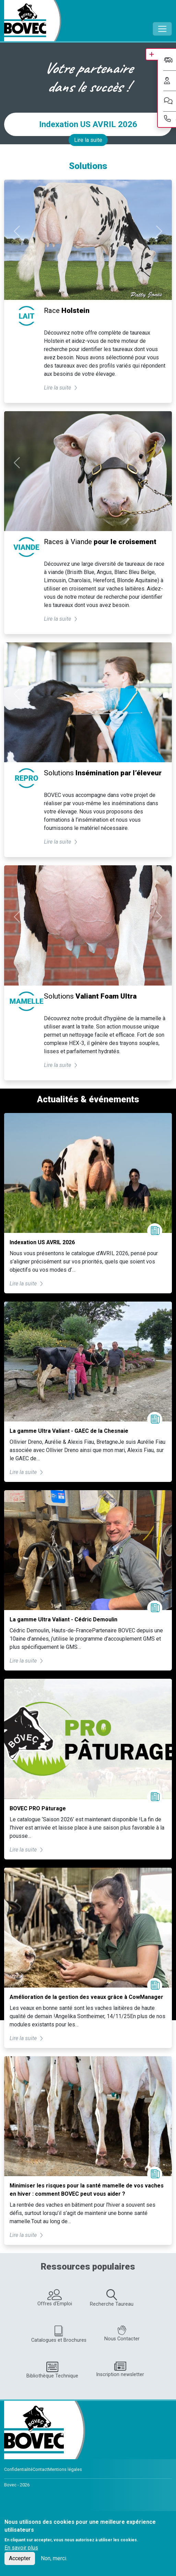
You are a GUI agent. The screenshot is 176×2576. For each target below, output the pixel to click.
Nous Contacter (122, 2334)
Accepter (20, 2558)
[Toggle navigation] (162, 29)
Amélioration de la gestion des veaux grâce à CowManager (86, 1997)
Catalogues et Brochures (58, 2334)
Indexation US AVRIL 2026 (88, 124)
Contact (40, 2469)
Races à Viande (100, 542)
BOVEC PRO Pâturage (38, 1808)
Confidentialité (18, 2469)
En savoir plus (21, 2547)
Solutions (103, 773)
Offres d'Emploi (54, 2298)
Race (67, 310)
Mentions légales (65, 2469)
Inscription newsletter (120, 2369)
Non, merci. (54, 2558)
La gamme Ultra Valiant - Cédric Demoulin (63, 1619)
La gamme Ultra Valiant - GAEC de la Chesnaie (69, 1431)
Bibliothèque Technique (52, 2370)
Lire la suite (88, 140)
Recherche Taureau (111, 2298)
